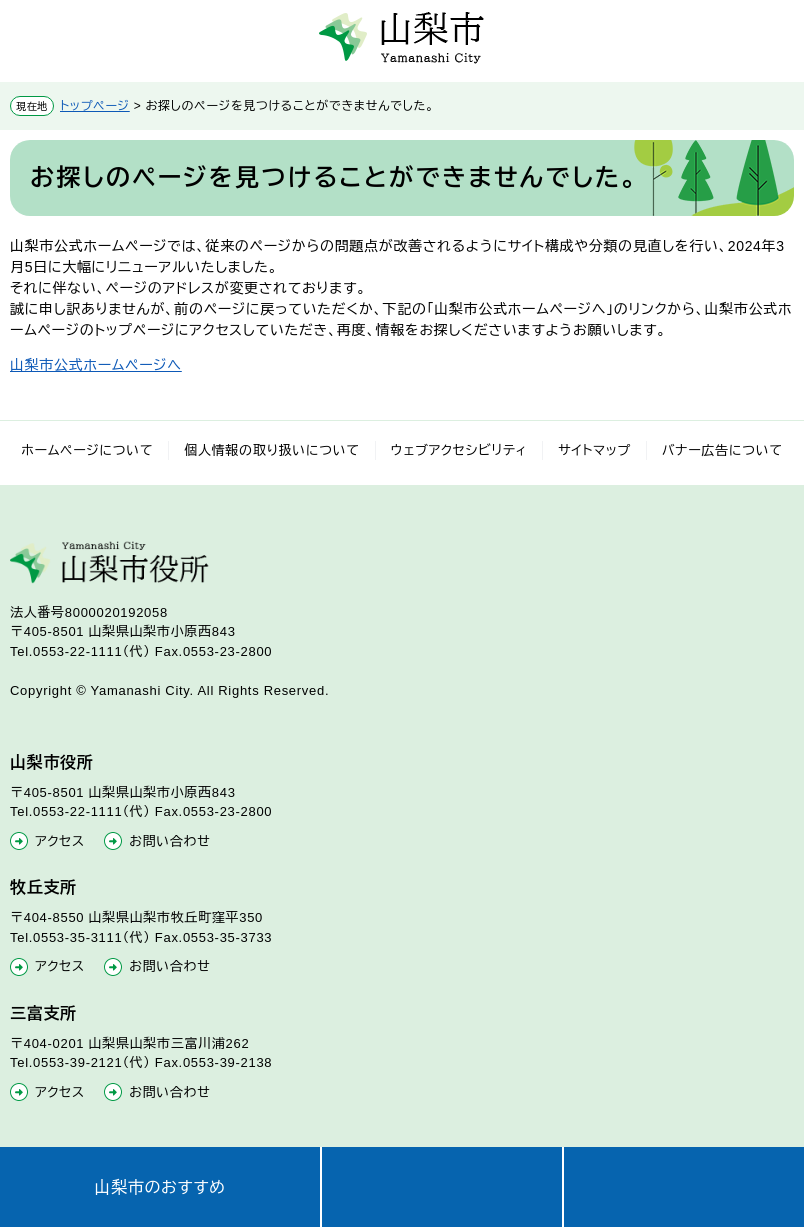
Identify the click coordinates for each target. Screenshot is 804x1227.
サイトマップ (594, 450)
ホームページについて (87, 450)
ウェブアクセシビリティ (459, 450)
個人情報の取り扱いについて (272, 450)
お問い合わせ (169, 841)
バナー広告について (722, 450)
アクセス (60, 841)
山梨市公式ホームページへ (96, 365)
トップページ (95, 106)
